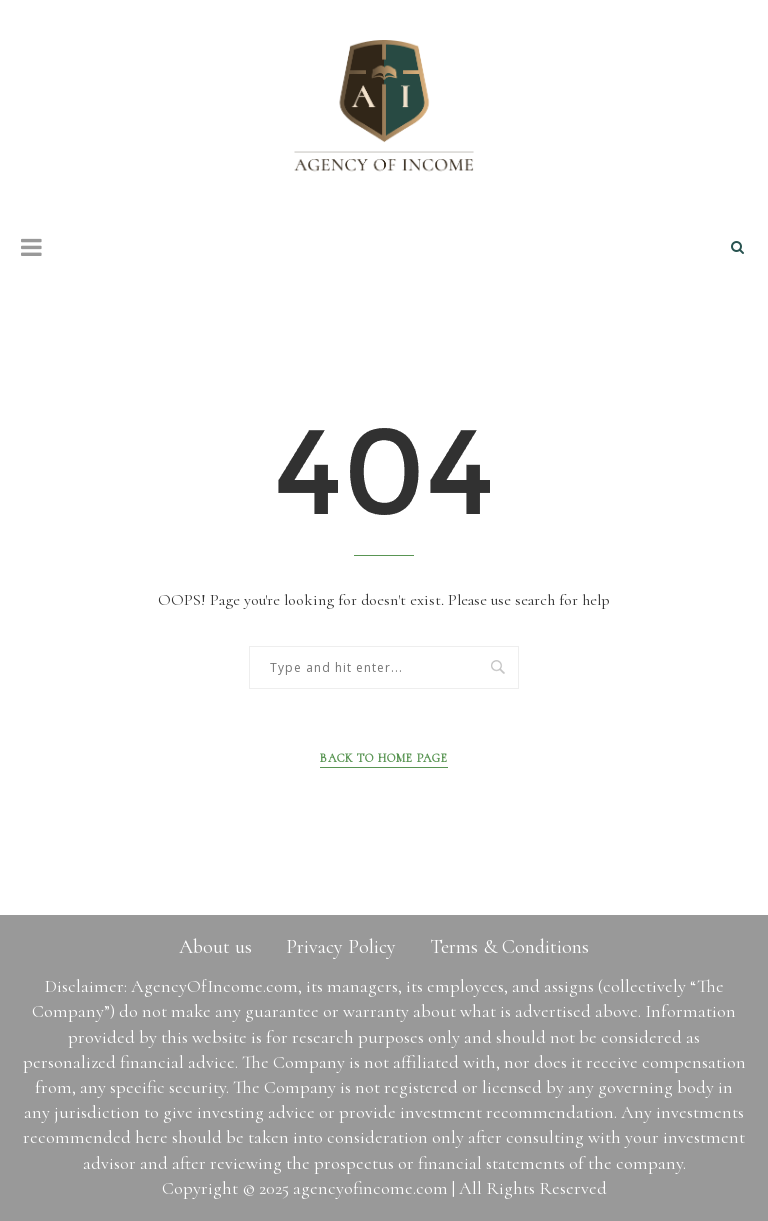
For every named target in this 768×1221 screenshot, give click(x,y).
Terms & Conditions (509, 947)
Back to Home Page (384, 758)
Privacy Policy (341, 947)
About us (215, 947)
